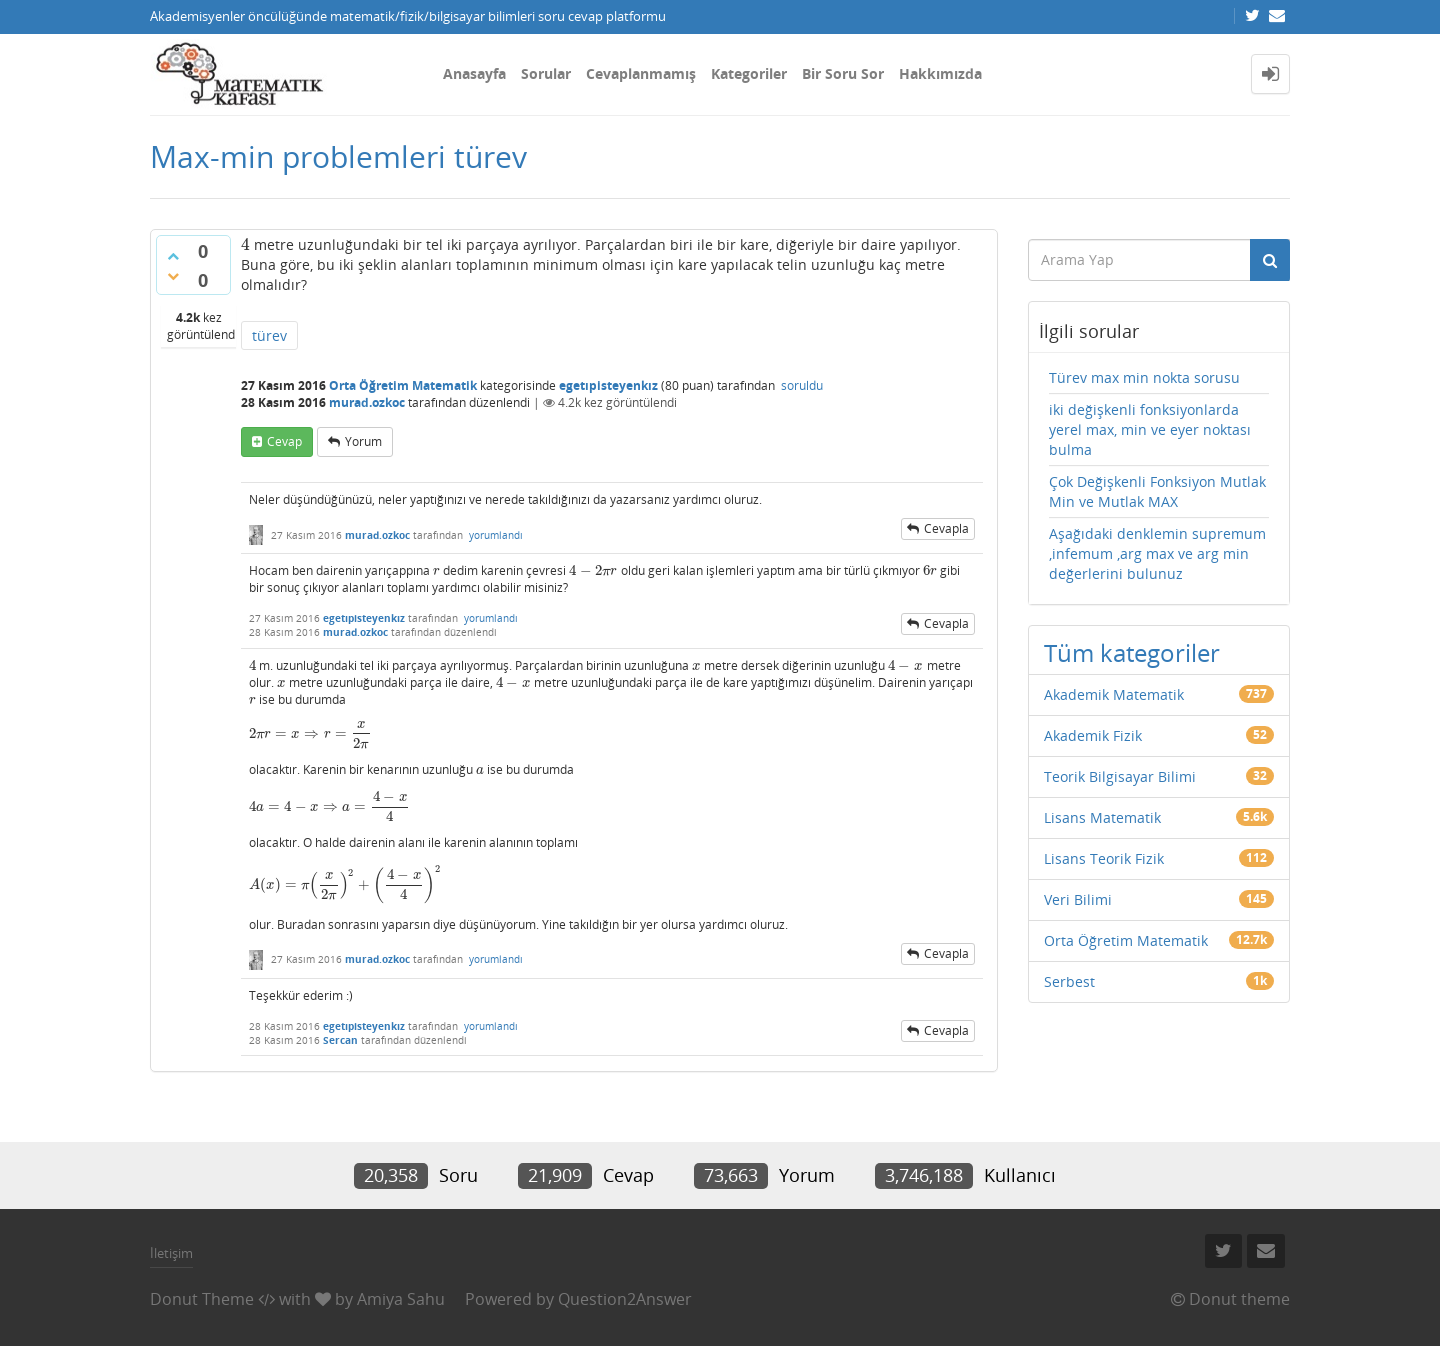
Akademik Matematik (1114, 694)
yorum (363, 441)
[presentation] (245, 244)
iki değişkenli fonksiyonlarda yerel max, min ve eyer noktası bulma (1150, 429)
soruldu (802, 385)
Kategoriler (749, 73)
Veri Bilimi (1078, 899)
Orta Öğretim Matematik (403, 385)
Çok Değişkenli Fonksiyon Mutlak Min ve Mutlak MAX (1157, 491)
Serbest (1069, 981)
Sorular (546, 73)
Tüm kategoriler (1132, 652)
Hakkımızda (940, 73)
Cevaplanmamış (641, 73)
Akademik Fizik (1093, 735)
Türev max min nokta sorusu (1144, 377)
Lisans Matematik (1102, 817)
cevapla (946, 528)
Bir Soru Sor (843, 73)
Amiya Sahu (401, 1299)
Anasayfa (474, 73)
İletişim (171, 1253)
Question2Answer (625, 1299)
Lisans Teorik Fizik (1104, 858)
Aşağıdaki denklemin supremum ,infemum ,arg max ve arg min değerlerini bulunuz (1157, 553)
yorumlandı (496, 535)
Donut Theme (202, 1299)
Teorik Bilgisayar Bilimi (1120, 776)
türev (269, 335)
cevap (284, 441)
